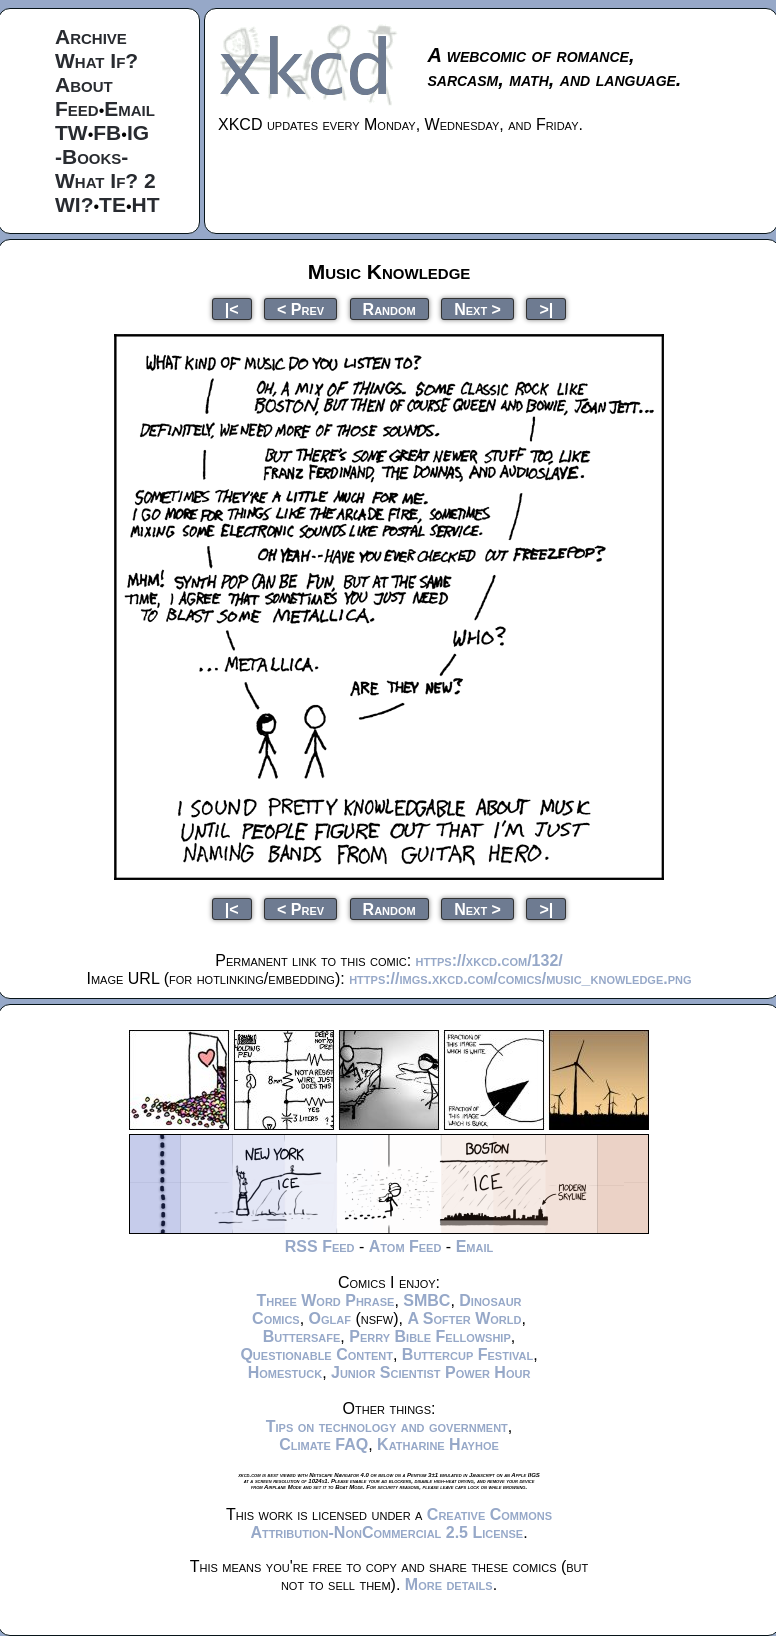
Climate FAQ (323, 1444)
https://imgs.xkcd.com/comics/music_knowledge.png (520, 978)
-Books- (91, 156)
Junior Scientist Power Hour (430, 1372)
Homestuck (285, 1372)
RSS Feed (320, 1246)
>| (546, 308)
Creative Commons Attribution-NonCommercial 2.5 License (401, 1523)
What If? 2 (105, 180)
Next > (477, 308)
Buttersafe (302, 1336)
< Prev (300, 308)
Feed (77, 108)
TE (112, 204)
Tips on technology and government (387, 1426)
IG (138, 132)
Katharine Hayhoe (438, 1444)
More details (449, 1584)
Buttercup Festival (467, 1354)
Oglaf (330, 1318)
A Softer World (464, 1318)
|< (232, 308)
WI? (74, 204)
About (84, 84)
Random (389, 308)
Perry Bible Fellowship (430, 1336)
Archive (91, 36)
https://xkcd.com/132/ (489, 960)
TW (71, 132)
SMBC (426, 1300)
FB (107, 132)
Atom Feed (405, 1246)
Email (129, 108)
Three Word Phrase (325, 1300)
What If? (96, 60)
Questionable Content (316, 1354)
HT (146, 204)
